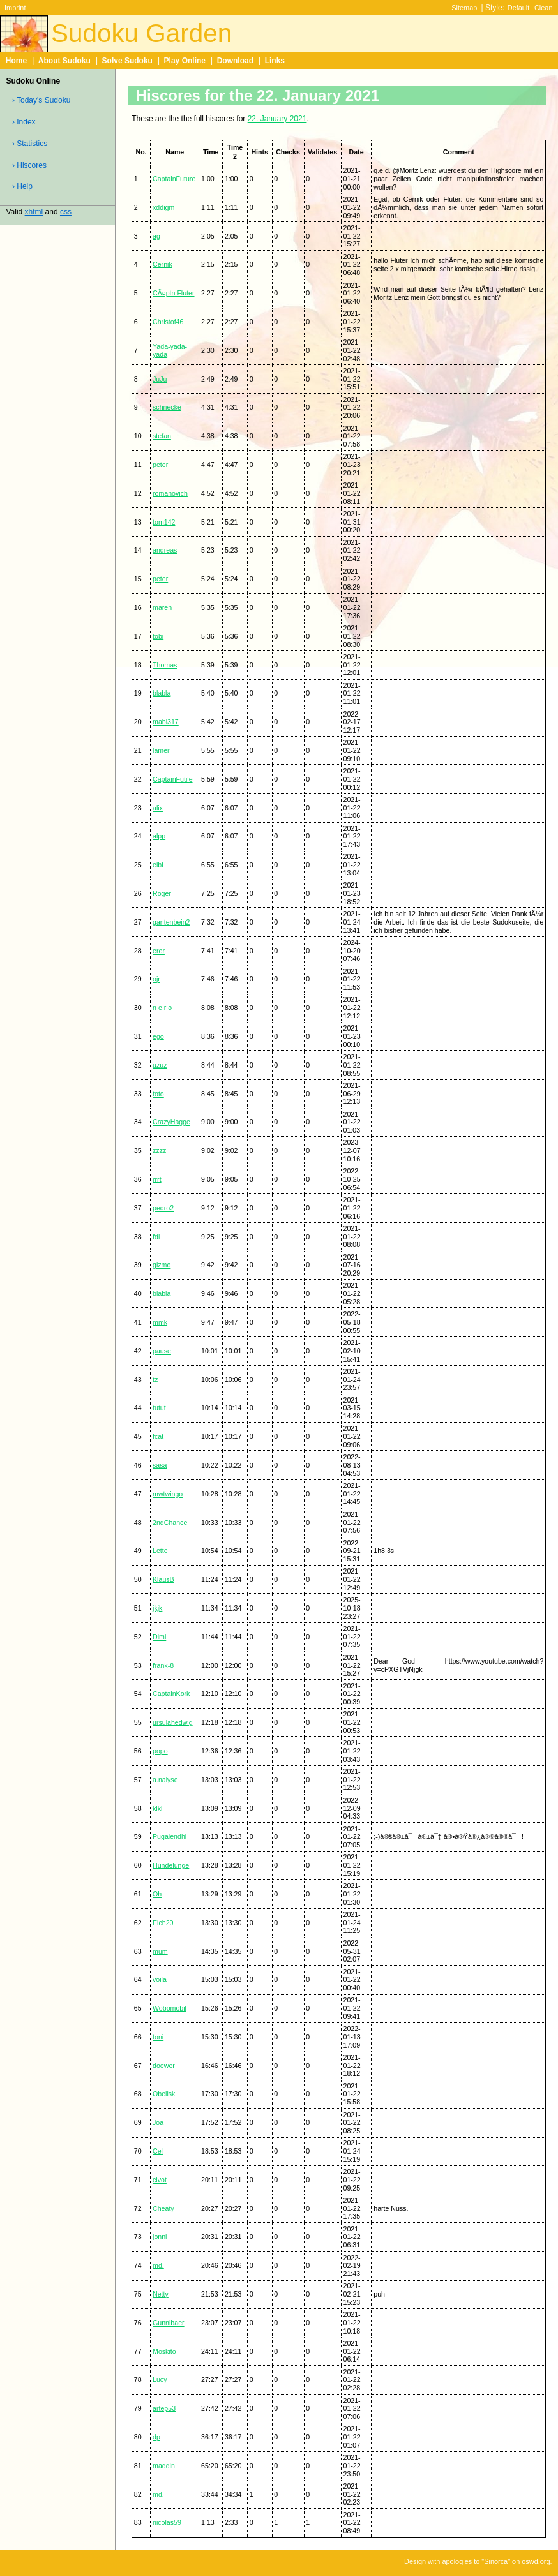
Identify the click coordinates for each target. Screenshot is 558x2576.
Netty (161, 2294)
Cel (158, 2151)
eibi (158, 864)
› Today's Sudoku (41, 100)
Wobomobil (169, 2008)
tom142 (164, 522)
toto (158, 1094)
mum (160, 1951)
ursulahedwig (173, 1722)
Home (16, 60)
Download (235, 60)
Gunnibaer (169, 2323)
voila (160, 1979)
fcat (158, 1436)
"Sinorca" (495, 2561)
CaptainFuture (174, 178)
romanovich (170, 493)
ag (156, 236)
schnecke (167, 407)
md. (158, 2265)
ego (158, 1036)
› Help (22, 186)
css (66, 211)
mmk (160, 1322)
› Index (24, 121)
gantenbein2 (171, 922)
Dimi (159, 1637)
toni (158, 2037)
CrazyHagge (171, 1122)
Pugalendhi (169, 1836)
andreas (165, 550)
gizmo (161, 1265)
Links (275, 60)
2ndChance (170, 1522)
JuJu (160, 379)
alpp (159, 836)
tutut (159, 1407)
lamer (161, 750)
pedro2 (163, 1208)
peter (160, 464)
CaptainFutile (173, 779)
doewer (164, 2065)
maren (162, 607)
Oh (157, 1894)
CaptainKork (171, 1693)
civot (160, 2180)
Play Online (185, 60)
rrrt (157, 1179)
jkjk (157, 1608)
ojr (156, 979)
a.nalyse (165, 1779)
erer (159, 951)
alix (158, 808)
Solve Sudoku (127, 60)
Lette (160, 1550)
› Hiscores (29, 165)
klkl (157, 1808)
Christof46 (168, 321)
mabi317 (166, 722)
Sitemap (464, 7)
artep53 (164, 2408)
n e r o (162, 1007)
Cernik (162, 264)
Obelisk (164, 2093)
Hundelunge (171, 1865)
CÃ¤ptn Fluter (173, 293)
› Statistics (29, 143)
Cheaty (163, 2208)
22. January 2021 (277, 118)
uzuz (160, 1065)
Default (519, 7)
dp (156, 2437)
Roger (162, 893)
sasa (160, 1465)
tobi (158, 636)
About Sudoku (64, 60)
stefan (162, 436)
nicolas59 (167, 2522)
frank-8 (163, 1665)
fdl (156, 1236)
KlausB (163, 1579)
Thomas (165, 665)
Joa (158, 2122)
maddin (164, 2465)
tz (155, 1379)
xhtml (34, 211)
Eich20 (163, 1922)
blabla (161, 693)
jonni (160, 2236)
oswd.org (536, 2561)
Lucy (160, 2379)
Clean (543, 7)
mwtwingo (168, 1494)
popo (160, 1751)
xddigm (163, 207)
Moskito (164, 2351)
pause (162, 1351)
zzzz (159, 1150)
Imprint (15, 7)
